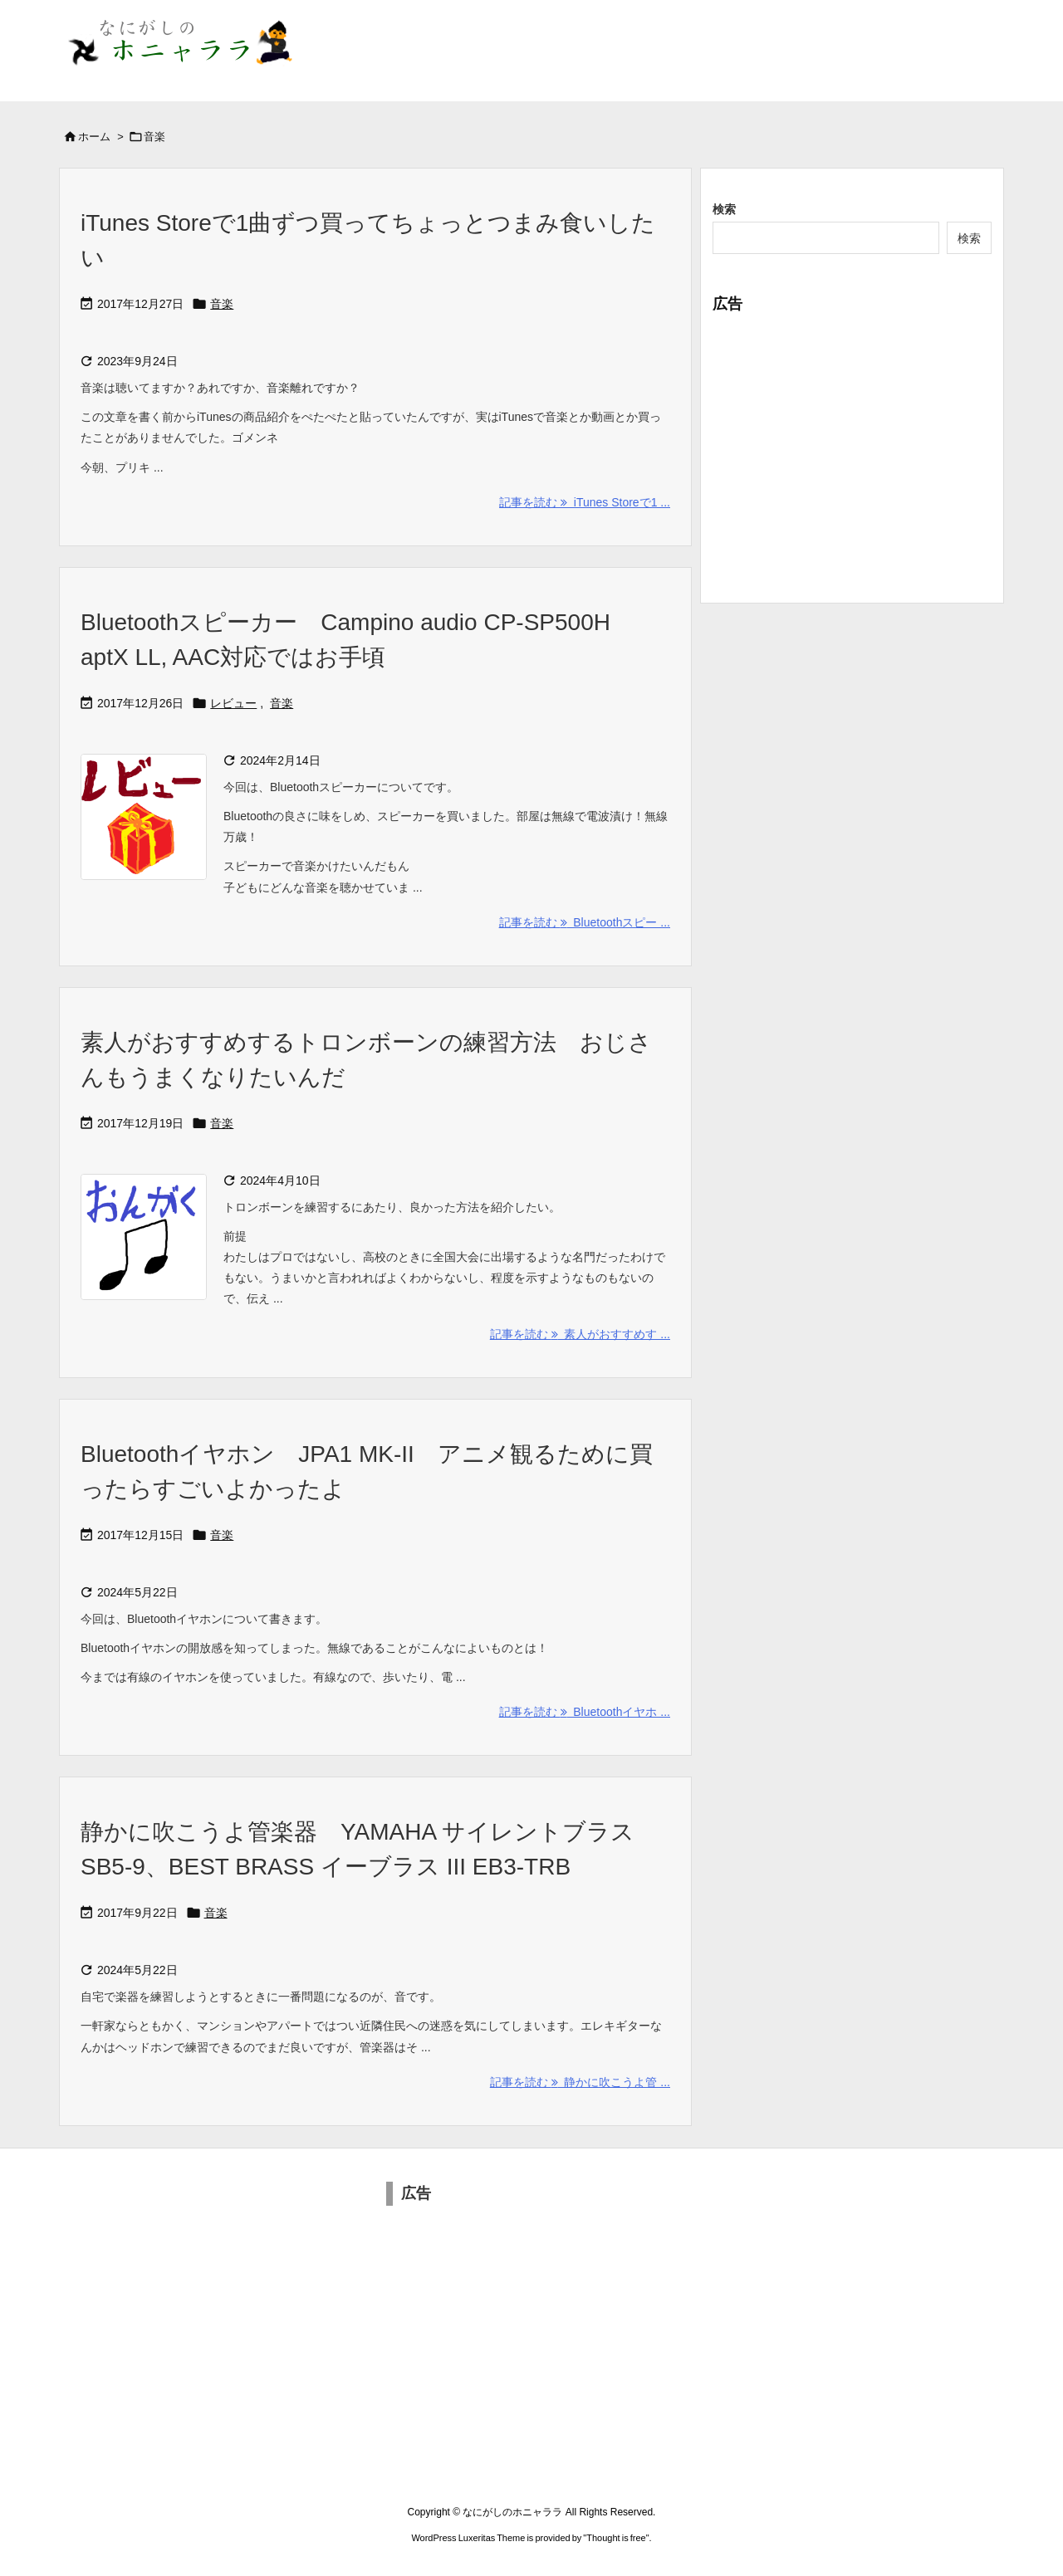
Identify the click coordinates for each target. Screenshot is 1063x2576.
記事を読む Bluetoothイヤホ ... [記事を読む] (584, 1711)
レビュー (233, 703)
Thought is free (615, 2538)
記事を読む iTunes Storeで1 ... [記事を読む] (584, 502)
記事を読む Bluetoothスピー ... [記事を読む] (584, 922)
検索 (724, 209)
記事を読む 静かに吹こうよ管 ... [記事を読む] (580, 2082)
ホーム (94, 136)
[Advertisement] (852, 450)
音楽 (221, 303)
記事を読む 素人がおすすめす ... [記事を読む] (580, 1334)
